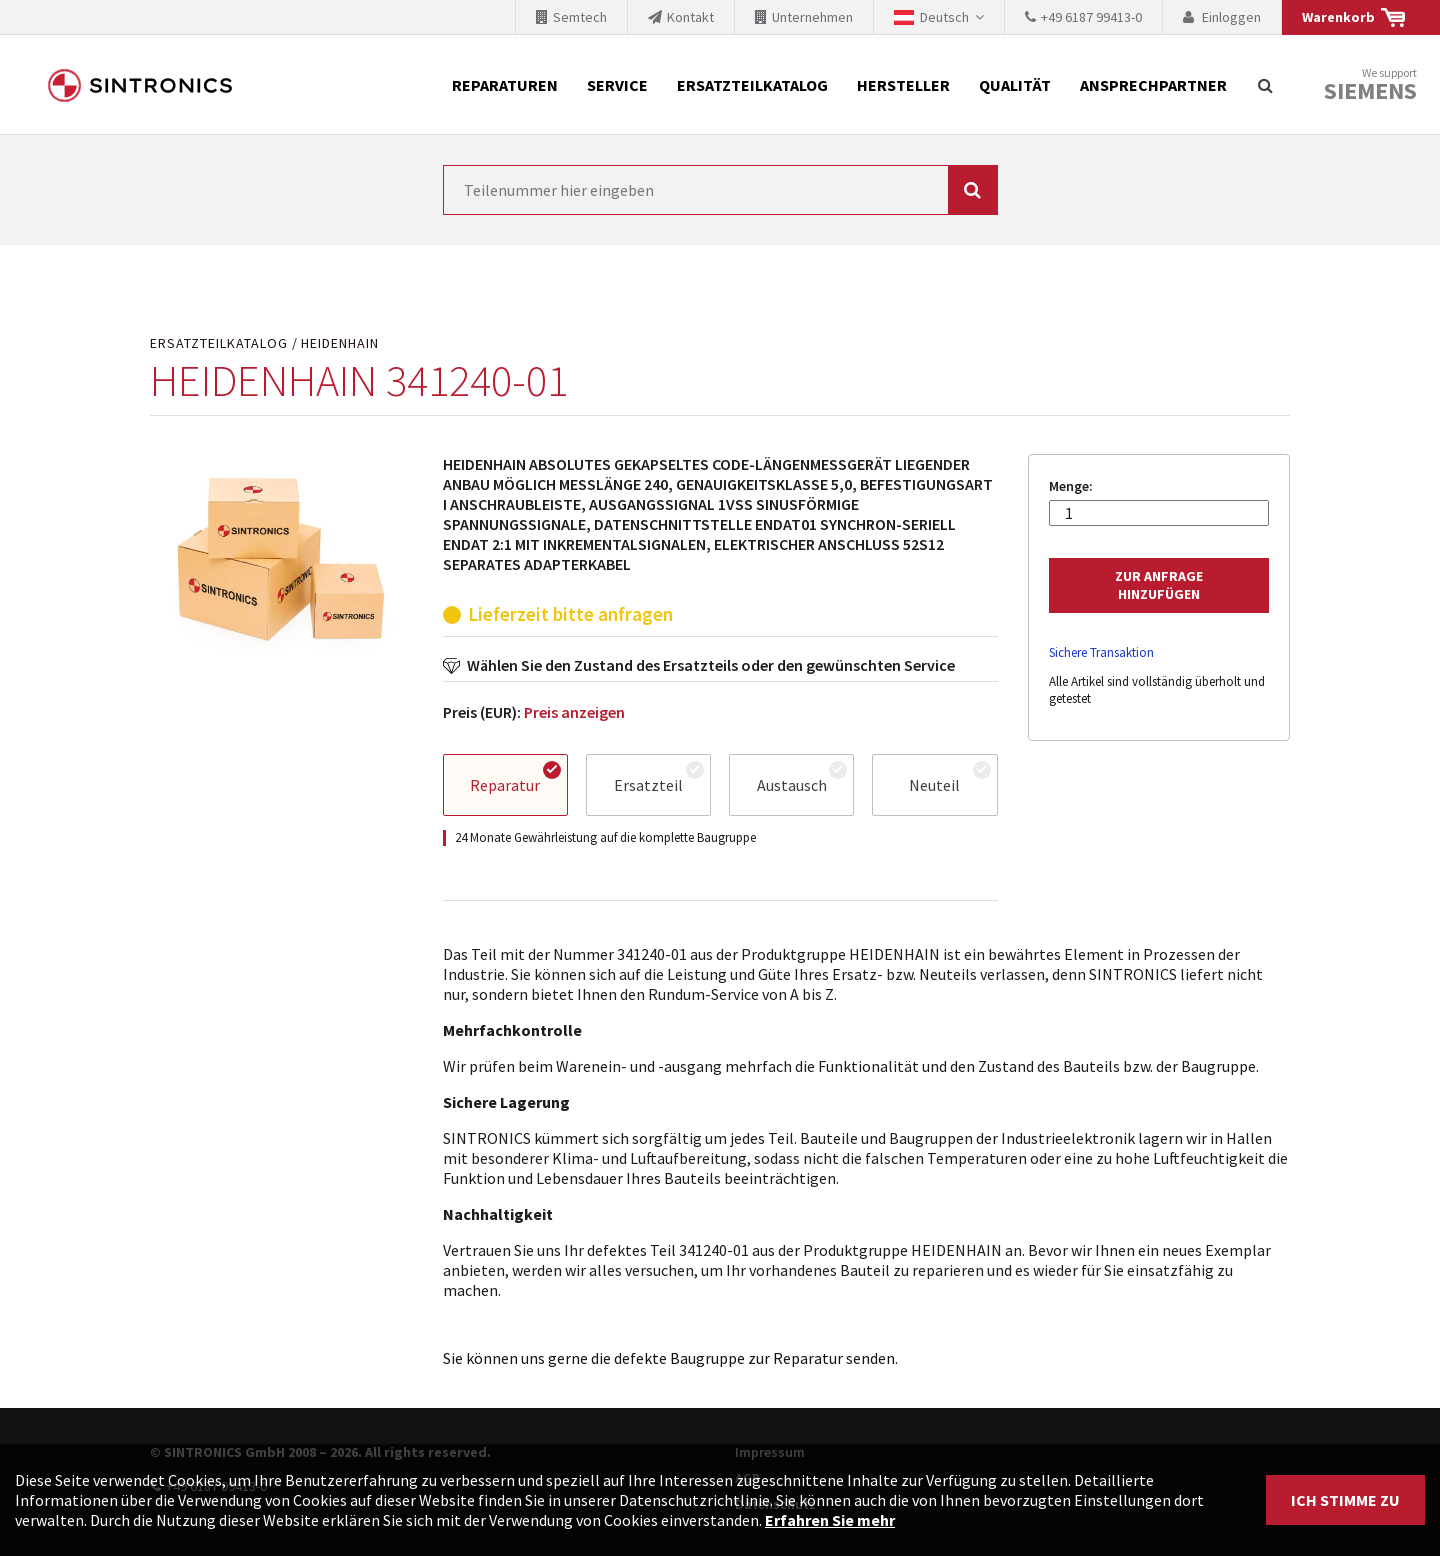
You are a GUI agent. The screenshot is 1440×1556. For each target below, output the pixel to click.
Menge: (1071, 486)
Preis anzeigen (574, 712)
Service (617, 85)
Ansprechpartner (1153, 85)
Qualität (1015, 85)
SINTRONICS (140, 85)
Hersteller (903, 85)
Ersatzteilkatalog (752, 85)
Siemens (1370, 91)
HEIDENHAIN (340, 343)
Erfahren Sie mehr (830, 1520)
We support (1370, 85)
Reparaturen (505, 85)
